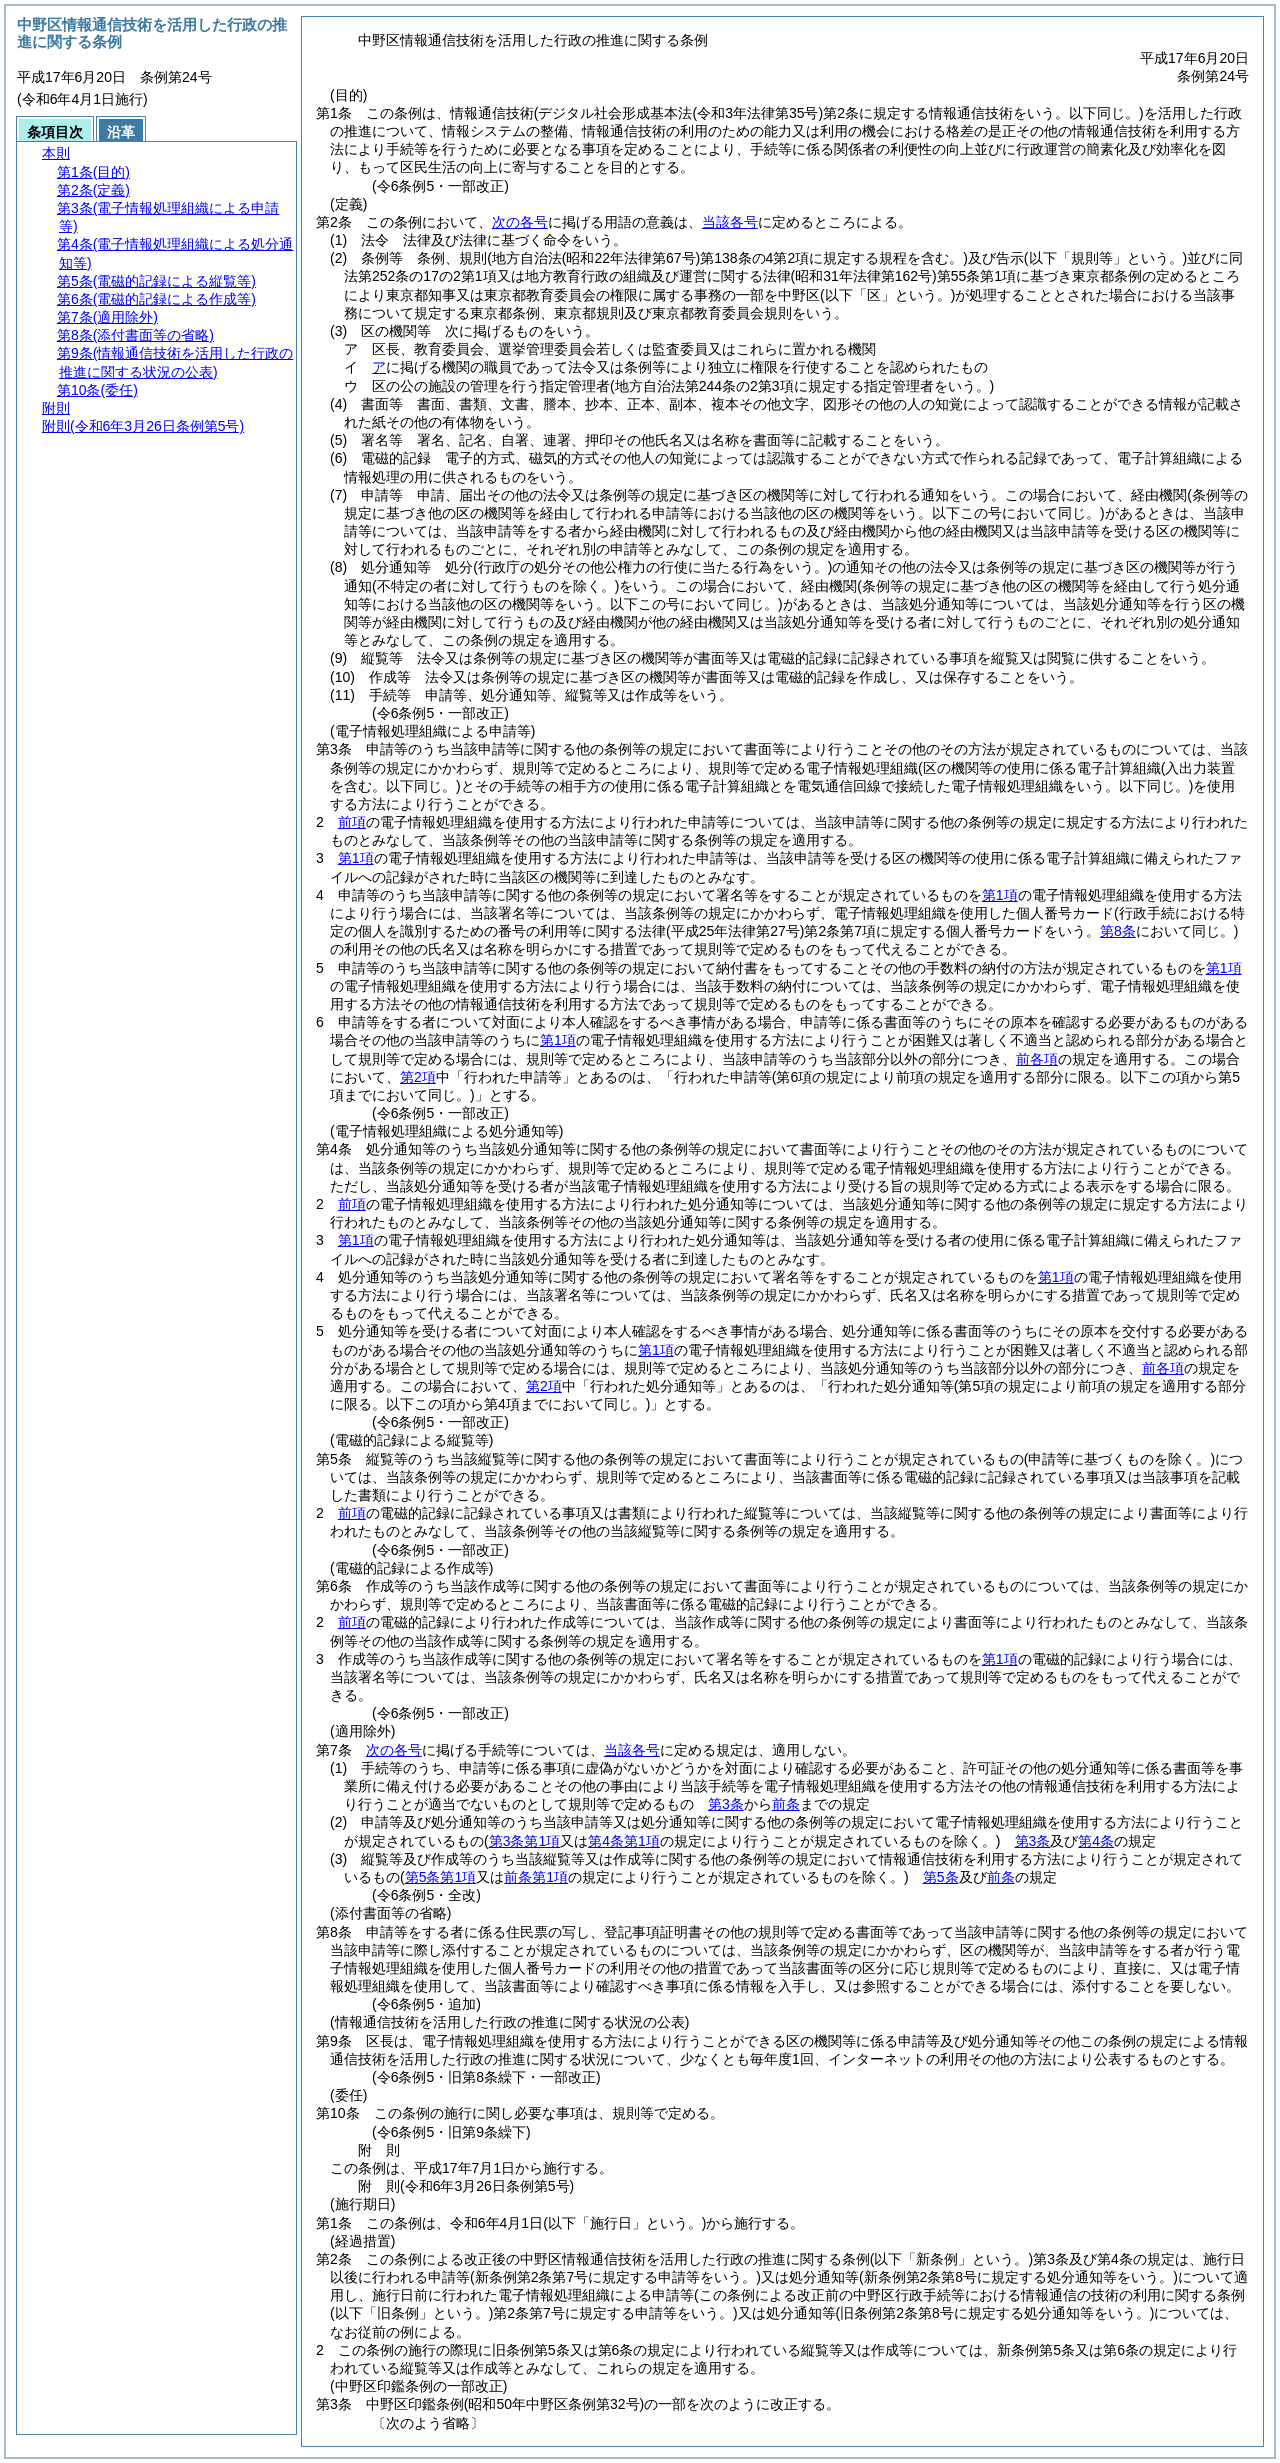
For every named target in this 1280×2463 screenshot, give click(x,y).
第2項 (418, 1077)
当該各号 (730, 222)
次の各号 (520, 222)
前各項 (1037, 1059)
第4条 (1096, 1841)
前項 (352, 822)
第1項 (356, 858)
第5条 (941, 1877)
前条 (786, 1804)
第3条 (726, 1804)
